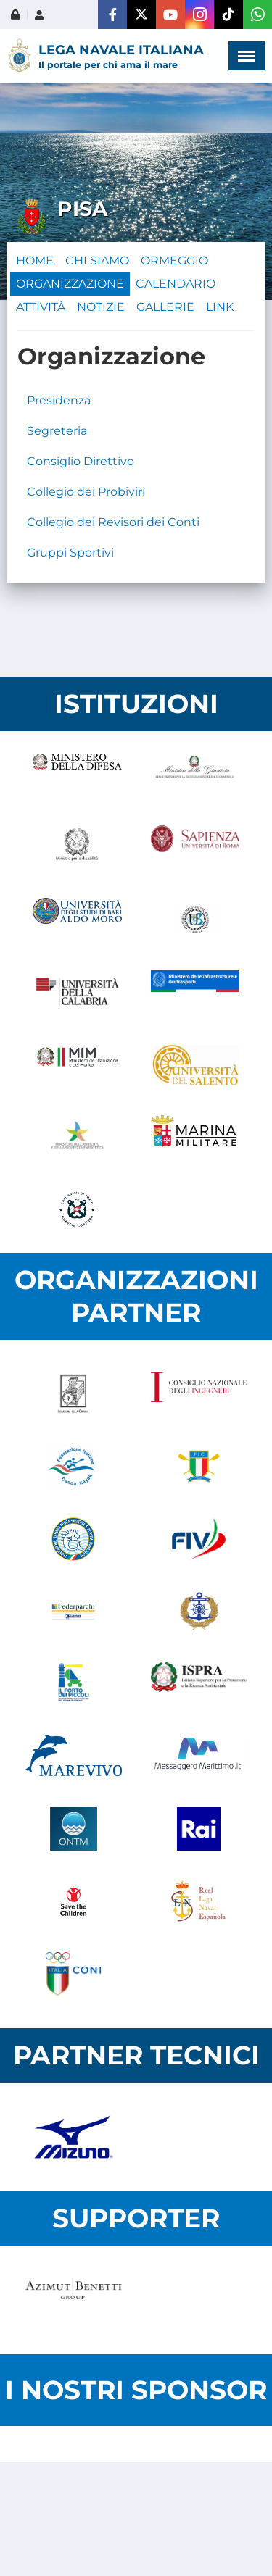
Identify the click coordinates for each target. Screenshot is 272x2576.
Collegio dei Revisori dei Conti (113, 522)
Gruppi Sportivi (70, 552)
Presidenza (59, 400)
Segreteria (57, 431)
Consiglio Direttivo (80, 461)
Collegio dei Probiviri (86, 492)
